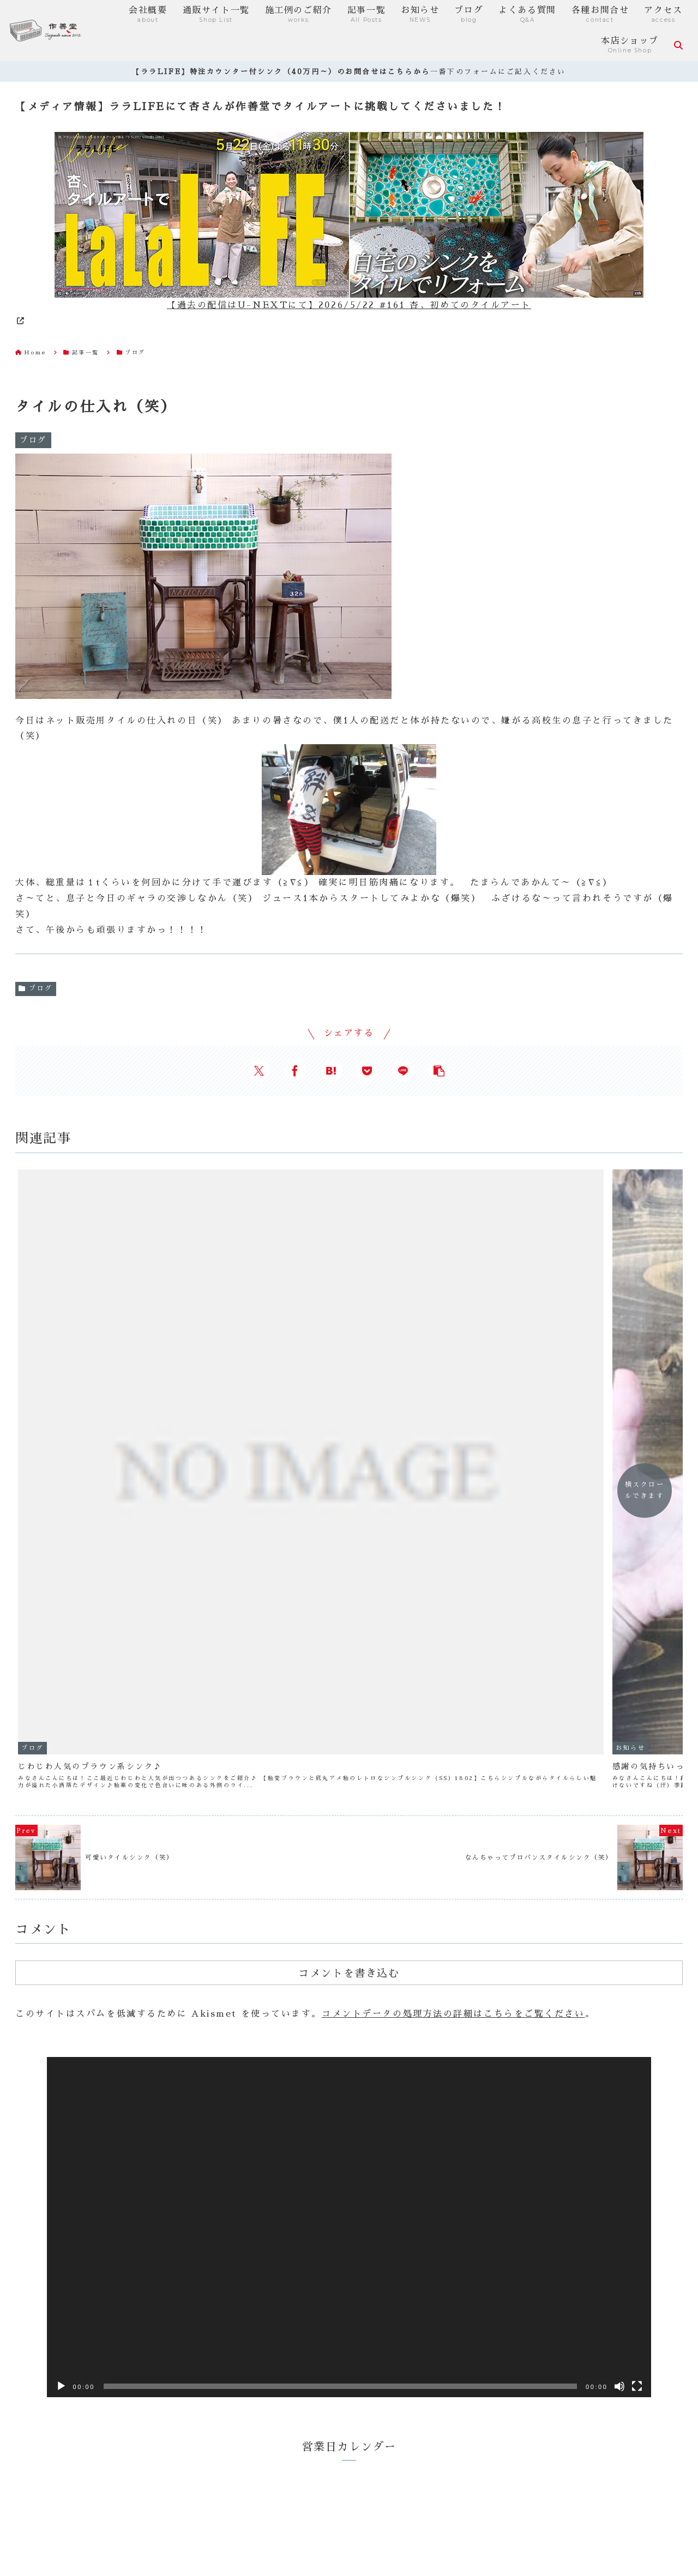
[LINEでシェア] (403, 1071)
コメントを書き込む (348, 1591)
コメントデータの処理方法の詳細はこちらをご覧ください (453, 1632)
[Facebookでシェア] (295, 1071)
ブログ (36, 988)
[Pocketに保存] (367, 1071)
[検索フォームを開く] (678, 45)
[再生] (61, 2005)
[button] (439, 1071)
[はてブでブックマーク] (331, 1071)
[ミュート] (619, 2005)
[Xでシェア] (259, 1071)
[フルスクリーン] (636, 2005)
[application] (349, 1846)
